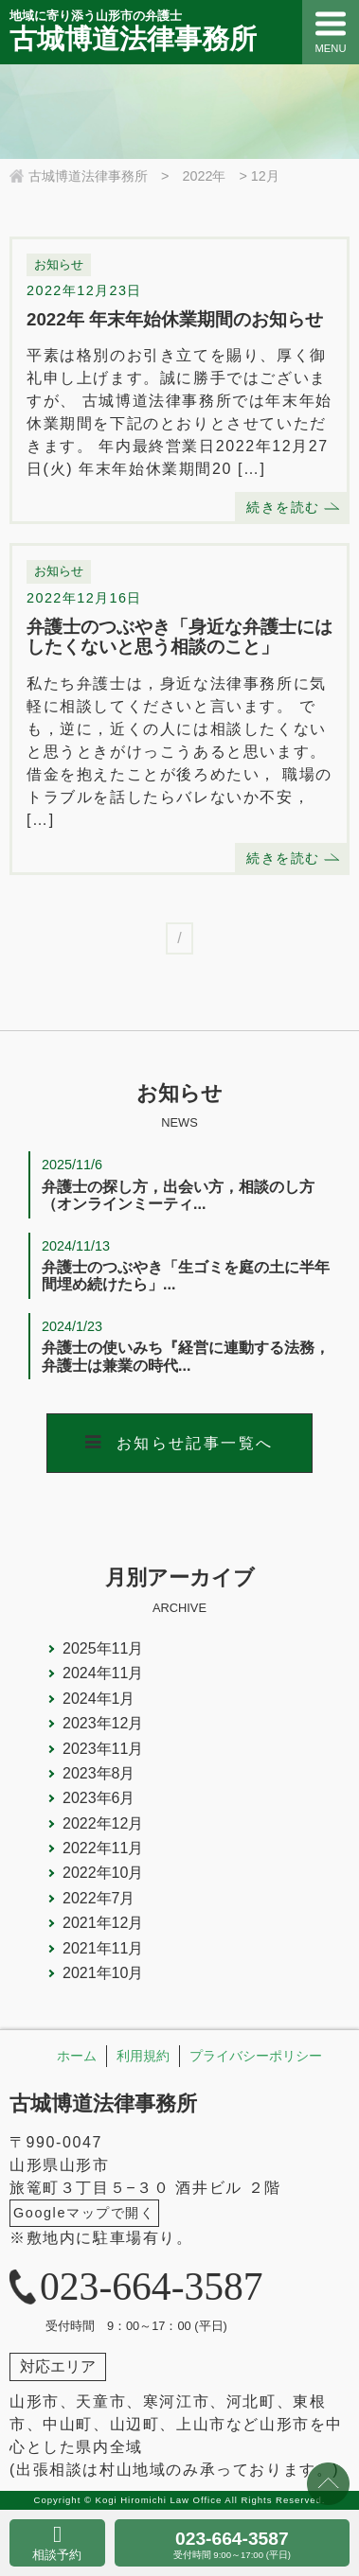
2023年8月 (99, 1773)
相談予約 (56, 2555)
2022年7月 (99, 1898)
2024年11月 (103, 1673)
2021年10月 (103, 1973)
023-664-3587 (232, 2544)
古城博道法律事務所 (103, 2103)
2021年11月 (103, 1948)
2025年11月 (103, 1648)
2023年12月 (103, 1723)
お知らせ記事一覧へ (195, 1443)
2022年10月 (103, 1873)
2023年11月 (103, 1749)
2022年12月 (103, 1823)
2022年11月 (103, 1848)
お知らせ (58, 264)
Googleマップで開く (84, 2212)
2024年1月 (99, 1699)
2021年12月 (103, 1923)
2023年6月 (99, 1798)
